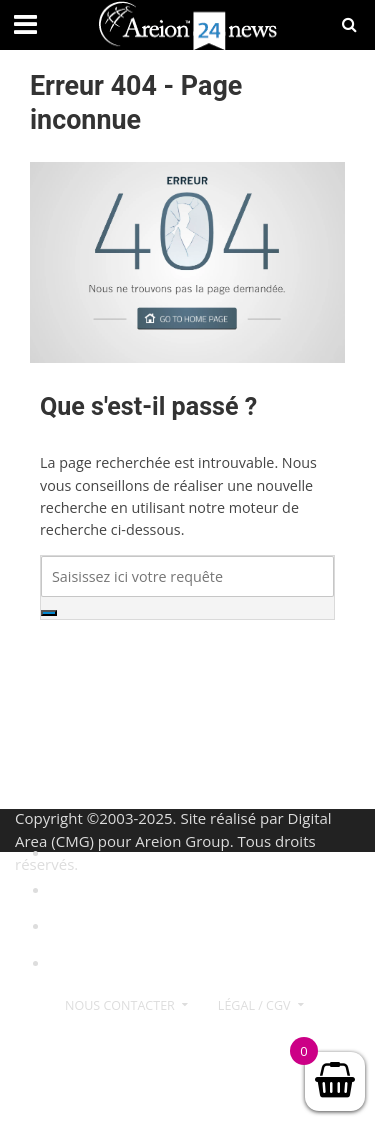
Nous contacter (120, 1005)
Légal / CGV (254, 1005)
